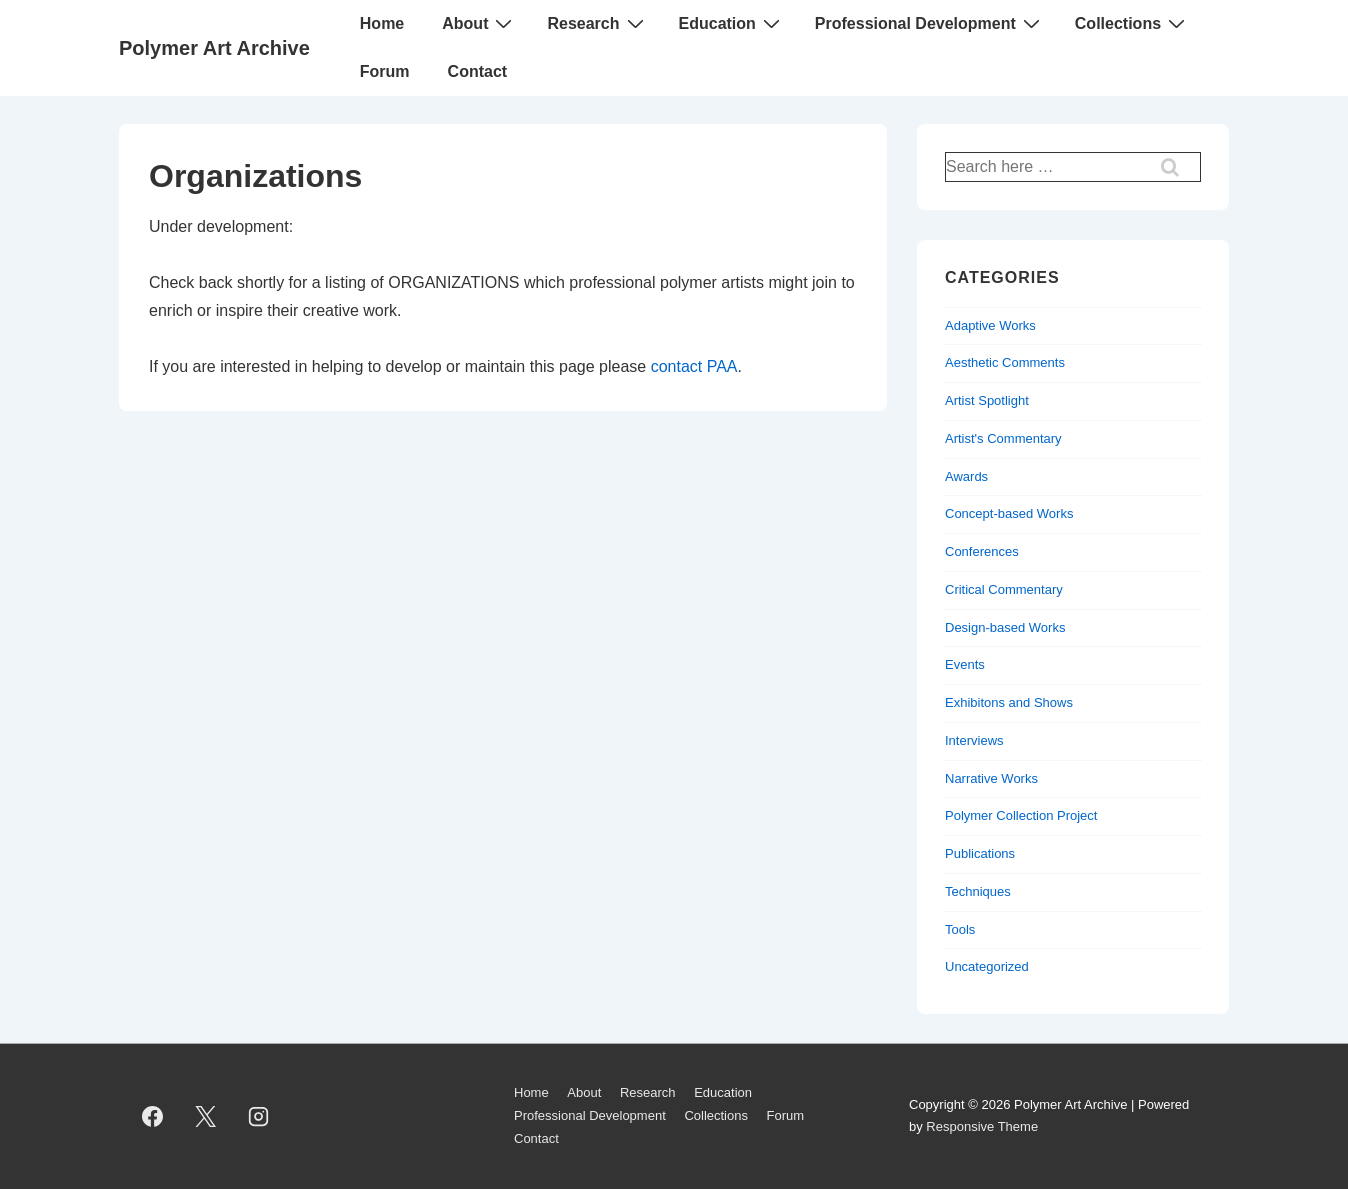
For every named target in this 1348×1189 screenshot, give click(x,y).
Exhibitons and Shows (1009, 702)
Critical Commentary (1004, 589)
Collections (1132, 23)
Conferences (982, 551)
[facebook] (153, 1116)
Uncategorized (987, 966)
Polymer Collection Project (1021, 815)
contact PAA (694, 366)
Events (965, 664)
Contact (478, 71)
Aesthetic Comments (1005, 362)
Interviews (974, 740)
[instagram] (259, 1116)
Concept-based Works (1009, 513)
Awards (966, 476)
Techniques (978, 891)
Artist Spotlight (987, 400)
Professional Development (930, 23)
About (479, 23)
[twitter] (206, 1116)
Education (732, 23)
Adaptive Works (990, 325)
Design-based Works (1005, 627)
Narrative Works (991, 778)
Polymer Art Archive (214, 48)
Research (597, 23)
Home (382, 23)
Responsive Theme (982, 1126)
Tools (960, 929)
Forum (385, 71)
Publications (980, 853)
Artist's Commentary (1003, 438)
